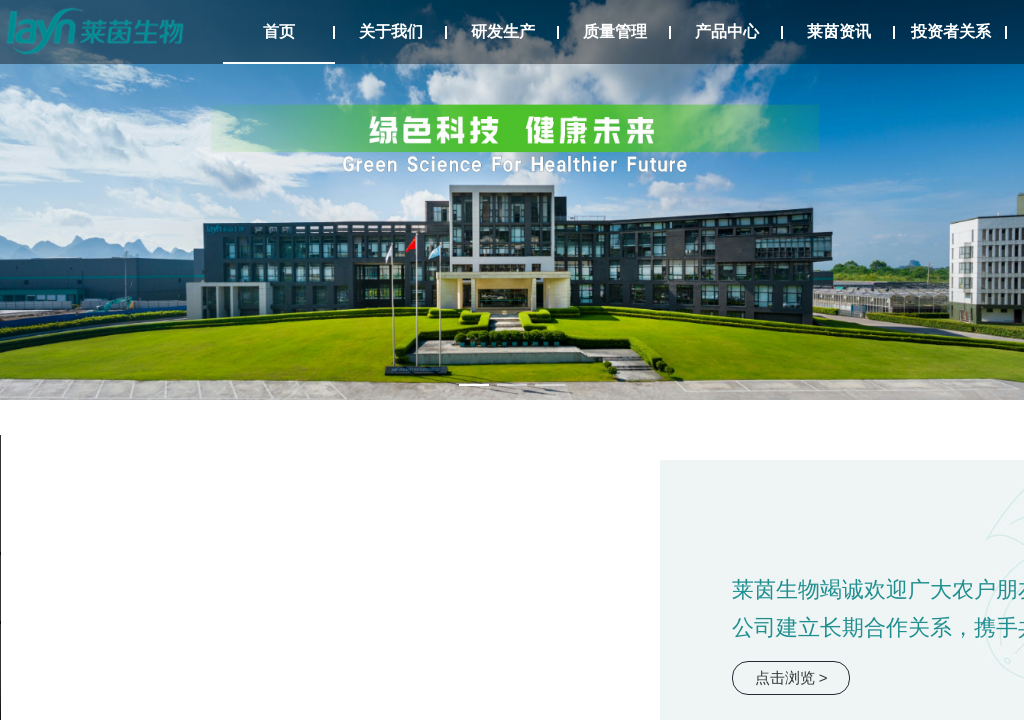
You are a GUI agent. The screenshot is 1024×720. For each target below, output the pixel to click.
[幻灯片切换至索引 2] (512, 385)
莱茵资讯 (839, 31)
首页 (279, 31)
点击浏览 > (791, 677)
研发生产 (503, 31)
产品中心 (727, 31)
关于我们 (391, 31)
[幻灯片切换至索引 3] (550, 385)
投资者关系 (951, 31)
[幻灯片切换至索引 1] (474, 385)
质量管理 (615, 31)
